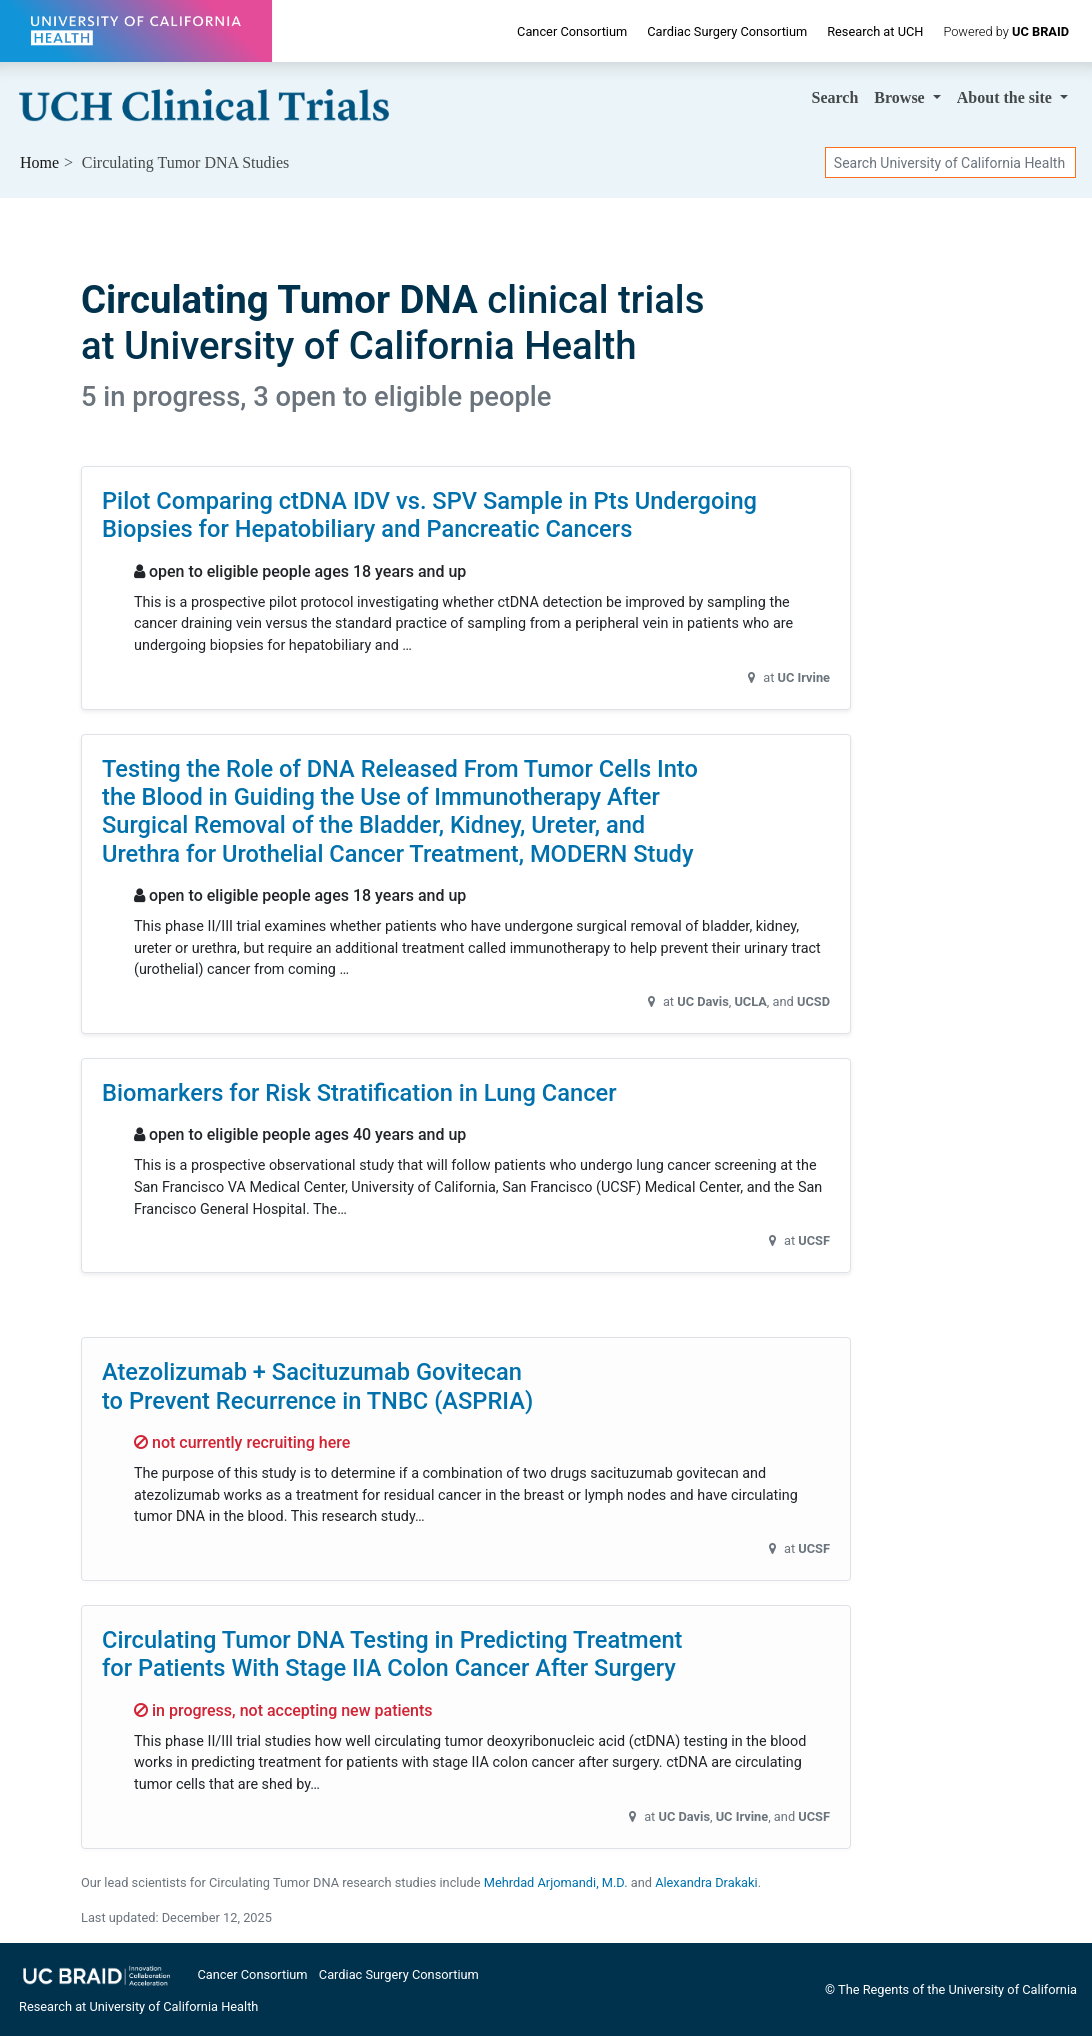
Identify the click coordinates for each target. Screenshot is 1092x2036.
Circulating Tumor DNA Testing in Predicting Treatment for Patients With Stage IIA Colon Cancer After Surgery (392, 1654)
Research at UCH (875, 31)
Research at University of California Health (138, 2006)
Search (835, 97)
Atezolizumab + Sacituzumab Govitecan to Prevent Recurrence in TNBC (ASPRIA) (317, 1386)
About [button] (1006, 97)
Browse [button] (901, 97)
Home (39, 162)
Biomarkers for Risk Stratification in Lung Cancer (359, 1093)
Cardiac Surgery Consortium (727, 31)
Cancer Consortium (572, 31)
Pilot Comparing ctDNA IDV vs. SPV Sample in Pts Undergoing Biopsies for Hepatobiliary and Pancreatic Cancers (429, 515)
